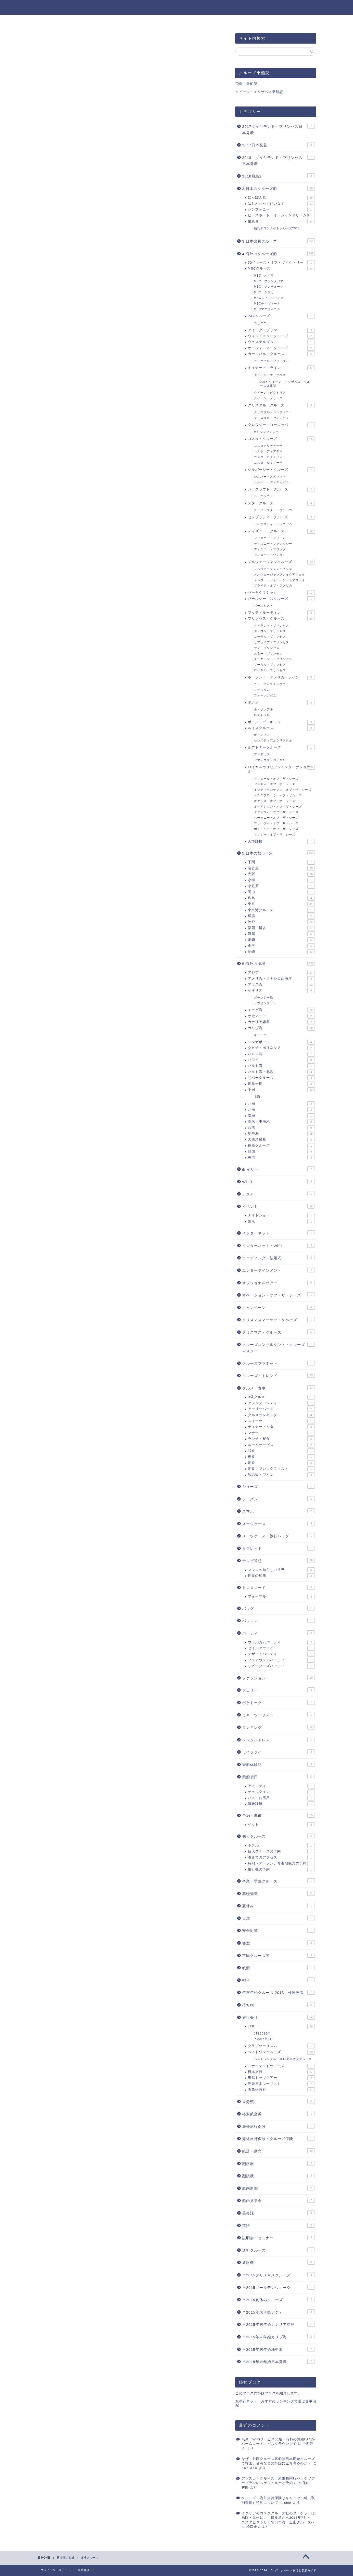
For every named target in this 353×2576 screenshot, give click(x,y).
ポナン (281, 702)
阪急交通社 (281, 2089)
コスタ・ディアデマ (268, 451)
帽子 (278, 1979)
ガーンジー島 (263, 997)
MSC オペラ (264, 275)
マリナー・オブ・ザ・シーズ (274, 834)
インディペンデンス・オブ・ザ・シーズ (282, 789)
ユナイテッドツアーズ (281, 2066)
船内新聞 (278, 2188)
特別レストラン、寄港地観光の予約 (281, 1863)
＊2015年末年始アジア (278, 2311)
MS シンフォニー (266, 432)
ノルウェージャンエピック (273, 569)
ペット (281, 1824)
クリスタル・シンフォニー (273, 412)
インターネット (278, 1232)
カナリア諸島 (281, 1022)
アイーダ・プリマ (281, 330)
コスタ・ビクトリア (268, 457)
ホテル (281, 1845)
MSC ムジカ (264, 292)
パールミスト (263, 605)
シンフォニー (281, 209)
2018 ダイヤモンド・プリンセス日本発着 (278, 160)
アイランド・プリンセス (271, 625)
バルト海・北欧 (281, 1072)
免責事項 (83, 2570)
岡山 (281, 892)
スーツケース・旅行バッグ (278, 1535)
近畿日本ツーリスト (281, 2084)
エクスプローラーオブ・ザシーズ (278, 795)
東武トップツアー (281, 2077)
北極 (281, 1103)
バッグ (278, 1608)
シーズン (278, 1498)
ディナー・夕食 (281, 1426)
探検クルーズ (281, 1145)
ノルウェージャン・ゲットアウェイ (279, 580)
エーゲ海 (281, 1010)
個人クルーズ (278, 1836)
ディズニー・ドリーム (270, 538)
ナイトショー (281, 1215)
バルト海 (281, 1065)
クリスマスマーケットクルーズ (278, 1319)
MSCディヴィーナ (267, 303)
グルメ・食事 (278, 1387)
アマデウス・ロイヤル (270, 760)
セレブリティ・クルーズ (281, 517)
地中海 (281, 1133)
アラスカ (281, 984)
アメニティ (281, 1786)
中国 (281, 1089)
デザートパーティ (281, 1654)
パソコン (278, 1620)
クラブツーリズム (281, 2046)
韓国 (281, 1151)
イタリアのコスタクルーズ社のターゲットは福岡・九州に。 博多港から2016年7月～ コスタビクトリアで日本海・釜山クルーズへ (278, 2517)
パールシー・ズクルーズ (281, 598)
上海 (257, 1096)
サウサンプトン (265, 1003)
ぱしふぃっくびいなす (281, 203)
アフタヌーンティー (281, 1403)
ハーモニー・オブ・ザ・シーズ (276, 817)
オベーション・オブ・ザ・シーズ (278, 1294)
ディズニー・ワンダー (270, 555)
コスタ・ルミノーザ (268, 462)
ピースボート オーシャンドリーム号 (281, 215)
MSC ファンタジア (269, 281)
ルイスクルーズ (281, 728)
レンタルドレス (278, 1739)
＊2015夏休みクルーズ (278, 2299)
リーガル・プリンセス (270, 664)
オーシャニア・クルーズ (281, 348)
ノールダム (262, 690)
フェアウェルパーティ (281, 1660)
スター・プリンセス (268, 653)
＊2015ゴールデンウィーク (278, 2287)
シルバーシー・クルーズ (281, 469)
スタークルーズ (281, 503)
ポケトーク (278, 1702)
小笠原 (281, 886)
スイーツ (281, 1421)
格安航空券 (278, 2113)
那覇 (281, 939)
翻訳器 (278, 2163)
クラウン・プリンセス (270, 631)
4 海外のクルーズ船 (278, 253)
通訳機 (278, 2262)
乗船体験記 (278, 1764)
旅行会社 (278, 2017)
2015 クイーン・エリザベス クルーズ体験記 (285, 384)
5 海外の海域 (278, 963)
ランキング (278, 1727)
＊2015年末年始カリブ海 (278, 2336)
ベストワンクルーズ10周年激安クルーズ (283, 2059)
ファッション (278, 1677)
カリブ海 (281, 1028)
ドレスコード (278, 1587)
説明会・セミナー (278, 2237)
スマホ (278, 1510)
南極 (281, 1115)
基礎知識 (278, 1893)
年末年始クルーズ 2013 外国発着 (278, 1992)
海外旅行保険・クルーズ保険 (278, 2138)
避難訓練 (281, 1803)
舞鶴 (281, 933)
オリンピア (262, 735)
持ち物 (278, 2004)
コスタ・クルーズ (281, 438)
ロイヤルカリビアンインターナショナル (281, 769)
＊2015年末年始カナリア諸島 (278, 2324)
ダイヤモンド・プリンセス (273, 659)
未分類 (278, 2101)
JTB (281, 2026)
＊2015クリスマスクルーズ (278, 2274)
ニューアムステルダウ (270, 684)
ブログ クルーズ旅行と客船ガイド (176, 7)
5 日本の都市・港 (278, 852)
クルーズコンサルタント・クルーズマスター (278, 1347)
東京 (281, 904)
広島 (281, 898)
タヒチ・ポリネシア (281, 1048)
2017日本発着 (278, 144)
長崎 (281, 951)
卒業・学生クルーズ (278, 1880)
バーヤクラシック (281, 592)
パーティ (278, 1632)
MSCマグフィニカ (267, 309)
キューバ (260, 1035)
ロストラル (262, 715)
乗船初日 (278, 1776)
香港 (281, 1157)
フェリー (278, 1689)
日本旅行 (281, 2072)
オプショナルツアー (278, 1282)
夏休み (278, 1905)
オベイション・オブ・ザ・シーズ (278, 806)
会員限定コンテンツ (144, 20)
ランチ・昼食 (281, 1438)
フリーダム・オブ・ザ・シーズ (276, 823)
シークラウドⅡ (265, 496)
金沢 (281, 945)
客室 (278, 1942)
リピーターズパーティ (281, 1666)
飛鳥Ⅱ (281, 221)
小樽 (281, 880)
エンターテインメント (278, 1270)
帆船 (278, 1967)
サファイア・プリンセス (271, 642)
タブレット (278, 1548)
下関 (281, 862)
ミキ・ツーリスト (278, 1714)
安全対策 (278, 1930)
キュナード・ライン (281, 367)
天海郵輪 (281, 841)
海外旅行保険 (278, 2126)
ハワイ (281, 1060)
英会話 (278, 2212)
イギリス (281, 990)
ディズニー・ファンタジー (273, 543)
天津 (278, 1918)
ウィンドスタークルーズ (281, 336)
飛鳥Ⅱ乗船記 (246, 84)
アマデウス (262, 754)
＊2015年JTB (264, 2039)
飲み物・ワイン (281, 1474)
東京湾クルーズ (281, 910)
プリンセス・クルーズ (281, 618)
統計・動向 (278, 2150)
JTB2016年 (262, 2033)
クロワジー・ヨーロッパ (281, 425)
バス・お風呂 (281, 1798)
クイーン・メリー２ (268, 398)
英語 (278, 2225)
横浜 (281, 916)
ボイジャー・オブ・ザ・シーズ (276, 829)
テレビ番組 (278, 1560)
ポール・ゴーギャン (281, 722)
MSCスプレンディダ (269, 298)
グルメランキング (281, 1415)
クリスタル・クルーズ (281, 405)
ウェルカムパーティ (281, 1642)
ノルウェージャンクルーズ (281, 562)
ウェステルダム (281, 342)
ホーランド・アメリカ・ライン (281, 677)
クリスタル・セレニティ (271, 418)
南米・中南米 (281, 1121)
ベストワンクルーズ (281, 2052)
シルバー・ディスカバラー (273, 482)
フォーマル (281, 1596)
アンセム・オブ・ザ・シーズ (274, 784)
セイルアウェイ (281, 1648)
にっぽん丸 (281, 197)
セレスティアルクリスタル (273, 740)
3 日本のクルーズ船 (278, 188)
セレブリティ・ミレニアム (273, 524)
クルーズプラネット (278, 1363)
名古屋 (281, 868)
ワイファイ (278, 1751)
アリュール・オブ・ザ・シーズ (276, 778)
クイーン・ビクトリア (270, 392)
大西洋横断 (281, 1139)
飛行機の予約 (281, 1869)
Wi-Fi (278, 1181)
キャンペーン (278, 1307)
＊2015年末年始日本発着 (278, 2361)
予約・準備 (278, 1815)
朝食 (281, 1462)
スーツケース (278, 1523)
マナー (281, 1433)
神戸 (281, 921)
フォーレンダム (265, 695)
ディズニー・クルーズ (281, 531)
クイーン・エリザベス (270, 375)
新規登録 (218, 20)
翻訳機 (278, 2175)
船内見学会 (278, 2200)
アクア (278, 1193)
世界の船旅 (281, 1575)
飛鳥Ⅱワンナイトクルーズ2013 (277, 228)
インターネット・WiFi (278, 1245)
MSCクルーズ (281, 268)
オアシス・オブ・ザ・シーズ (274, 801)
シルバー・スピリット (270, 476)
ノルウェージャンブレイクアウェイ (279, 574)
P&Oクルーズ (281, 316)
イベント (278, 1206)
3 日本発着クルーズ (278, 240)
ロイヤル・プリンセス (270, 670)
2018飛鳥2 (278, 175)
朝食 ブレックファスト (281, 1468)
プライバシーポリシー (55, 2570)
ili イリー (278, 1168)
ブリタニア (262, 323)
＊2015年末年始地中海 (278, 2349)
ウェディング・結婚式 (278, 1257)
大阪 (281, 874)
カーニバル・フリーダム (271, 361)
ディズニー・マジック (270, 549)
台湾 (281, 1127)
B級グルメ (281, 1397)
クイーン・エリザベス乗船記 (259, 92)
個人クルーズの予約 (281, 1851)
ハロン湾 (281, 1054)
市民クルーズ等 (278, 1955)
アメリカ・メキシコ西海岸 (281, 978)
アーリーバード (281, 1409)
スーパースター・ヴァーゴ (273, 510)
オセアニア (281, 1016)
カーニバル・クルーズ (281, 354)
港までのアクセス (281, 1857)
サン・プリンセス (266, 648)
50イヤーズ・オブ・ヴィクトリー (281, 262)
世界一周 (281, 1084)
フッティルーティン (281, 612)
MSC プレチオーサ (269, 286)
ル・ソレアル (263, 709)
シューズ (278, 1486)
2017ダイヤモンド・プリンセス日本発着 (278, 129)
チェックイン (281, 1791)
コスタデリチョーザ (268, 445)
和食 (281, 1450)
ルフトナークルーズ (281, 747)
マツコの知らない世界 (281, 1569)
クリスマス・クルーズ (278, 1331)
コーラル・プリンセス (270, 636)
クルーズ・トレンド (278, 1375)
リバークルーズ (281, 1077)
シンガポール (281, 1042)
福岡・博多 (281, 928)
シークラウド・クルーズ (281, 489)
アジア (281, 972)
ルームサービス (281, 1445)
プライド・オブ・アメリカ (273, 585)
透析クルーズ (278, 2249)
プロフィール (186, 20)
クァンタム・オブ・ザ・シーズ (276, 812)
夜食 (281, 1456)
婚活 (281, 1221)
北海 (281, 1109)
